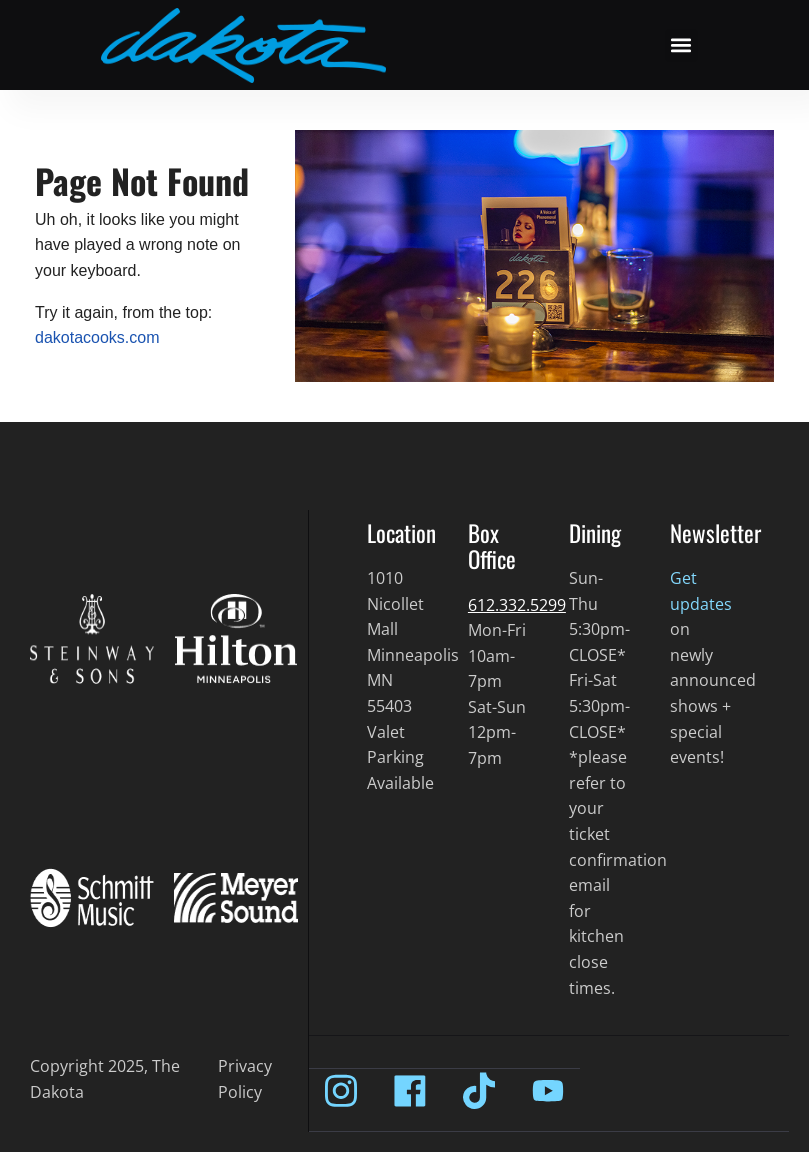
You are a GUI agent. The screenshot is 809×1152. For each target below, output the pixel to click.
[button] (681, 45)
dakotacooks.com (97, 337)
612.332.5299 (517, 605)
